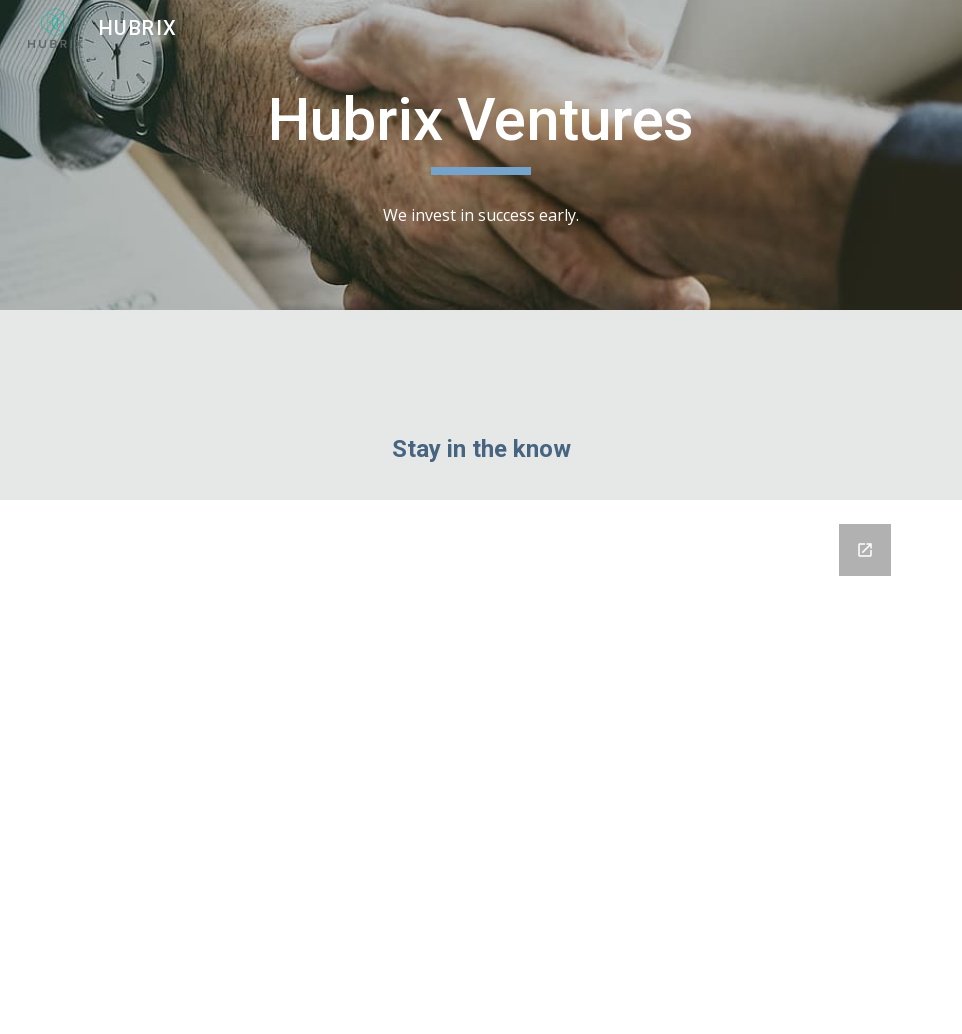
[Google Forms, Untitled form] (481, 767)
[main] (481, 129)
